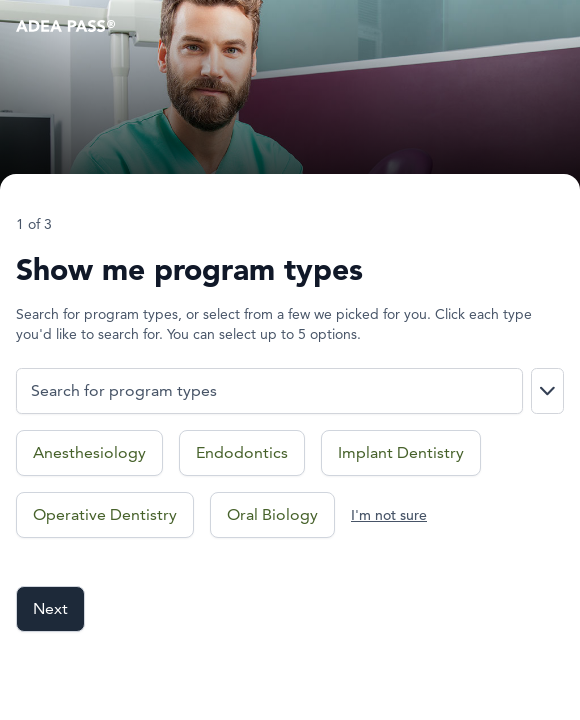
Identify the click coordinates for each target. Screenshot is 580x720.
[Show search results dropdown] (547, 391)
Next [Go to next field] (50, 608)
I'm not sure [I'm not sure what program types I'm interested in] (389, 515)
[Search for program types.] (269, 391)
